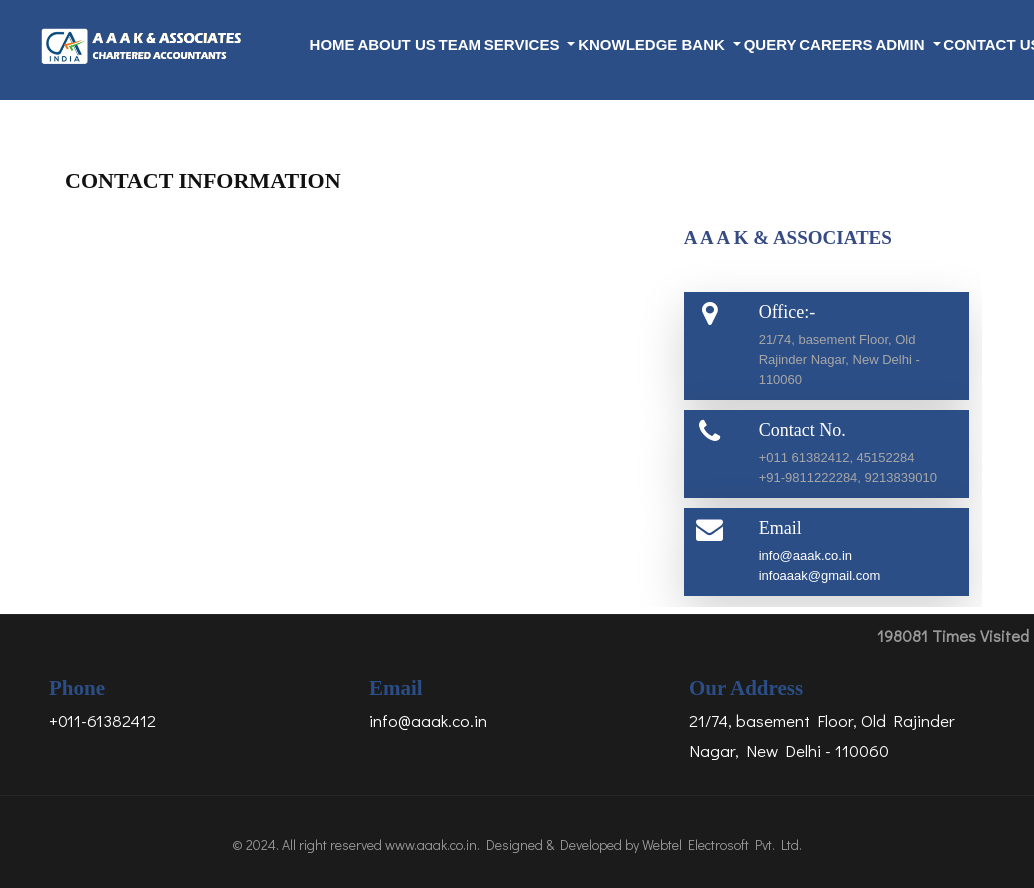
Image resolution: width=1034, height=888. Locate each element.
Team (460, 44)
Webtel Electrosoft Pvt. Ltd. (722, 844)
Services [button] (524, 44)
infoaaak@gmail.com (820, 575)
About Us (396, 44)
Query (770, 44)
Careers (835, 44)
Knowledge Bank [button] (653, 44)
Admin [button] (901, 44)
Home (332, 44)
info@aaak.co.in (805, 555)
